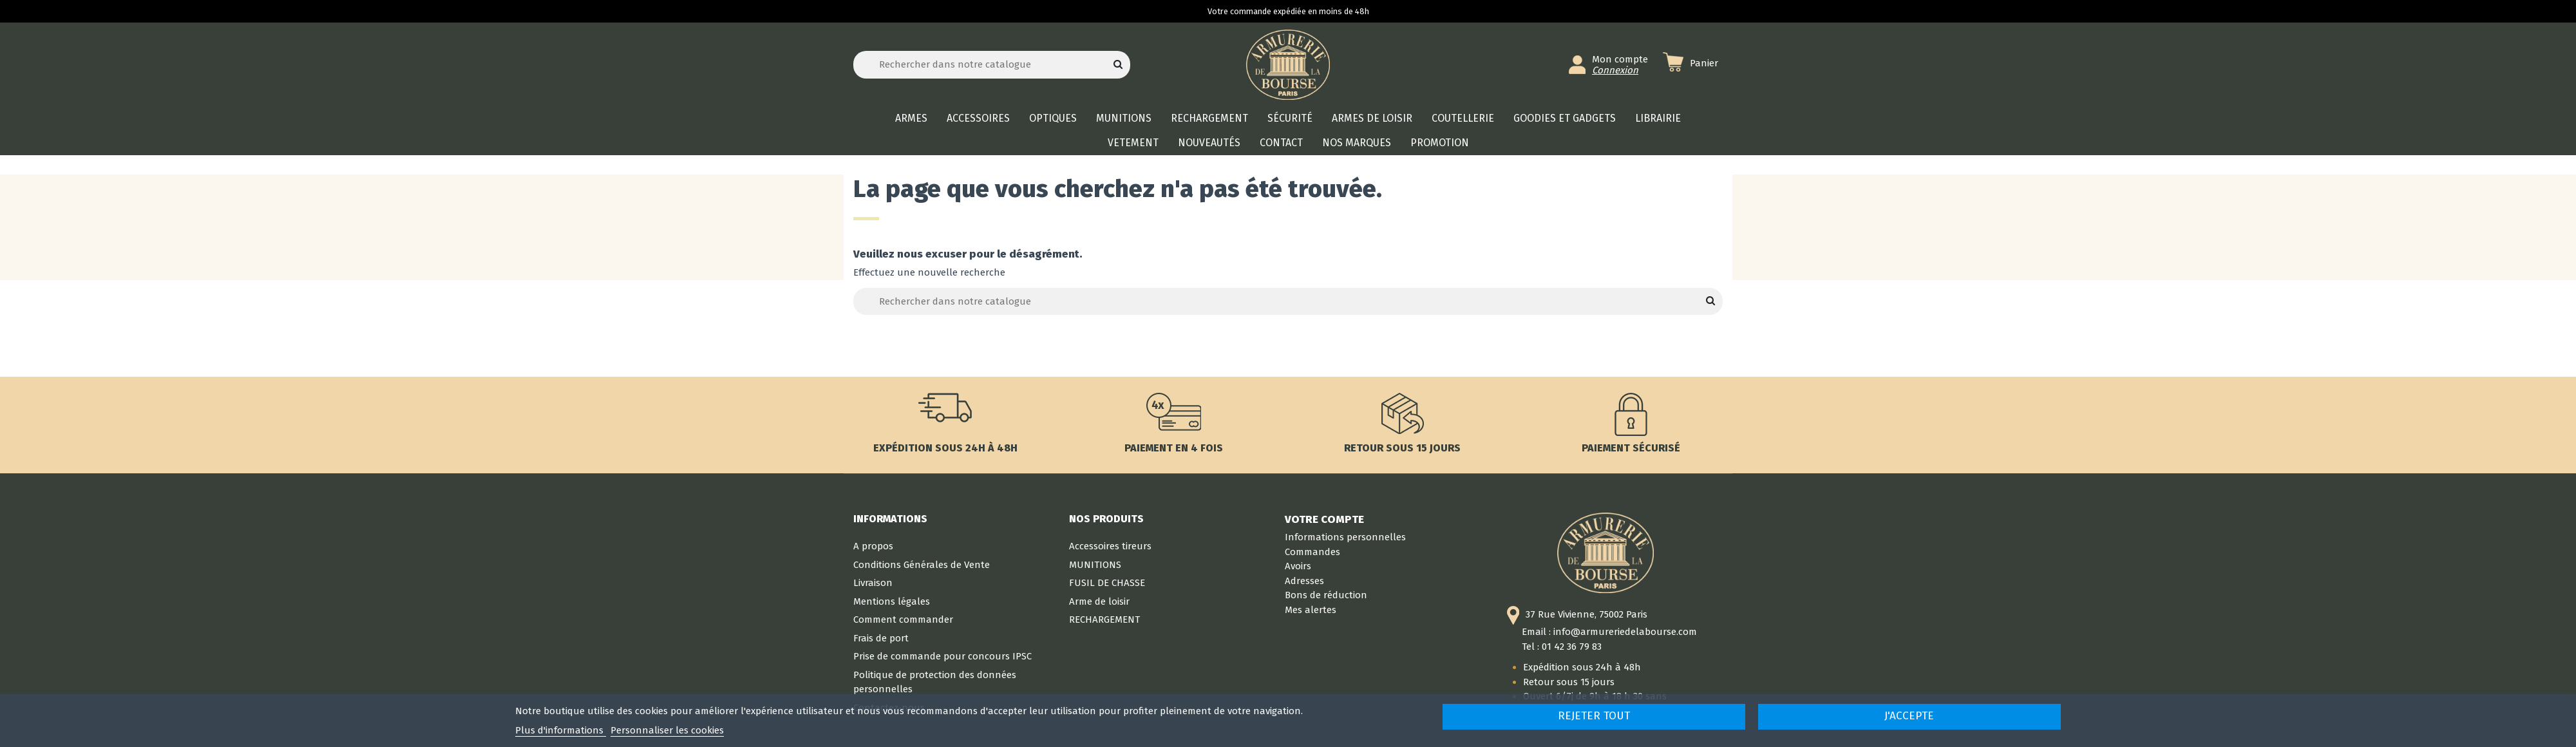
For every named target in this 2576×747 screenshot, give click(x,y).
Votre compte (1324, 519)
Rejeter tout (1594, 716)
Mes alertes (1310, 610)
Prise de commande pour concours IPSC (942, 656)
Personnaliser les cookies (667, 730)
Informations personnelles (1345, 537)
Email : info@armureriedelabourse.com (1609, 632)
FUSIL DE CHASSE (1107, 583)
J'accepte (1909, 716)
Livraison (873, 583)
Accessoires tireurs (1110, 546)
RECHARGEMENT (1104, 619)
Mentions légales (891, 601)
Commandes (1312, 552)
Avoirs (1298, 566)
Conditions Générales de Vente (921, 565)
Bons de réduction (1326, 595)
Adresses (1304, 581)
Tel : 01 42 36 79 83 (1562, 646)
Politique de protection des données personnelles (934, 682)
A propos (873, 546)
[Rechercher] (991, 65)
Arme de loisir (1099, 601)
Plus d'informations (560, 730)
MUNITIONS (1095, 565)
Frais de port (881, 638)
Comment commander (903, 619)
